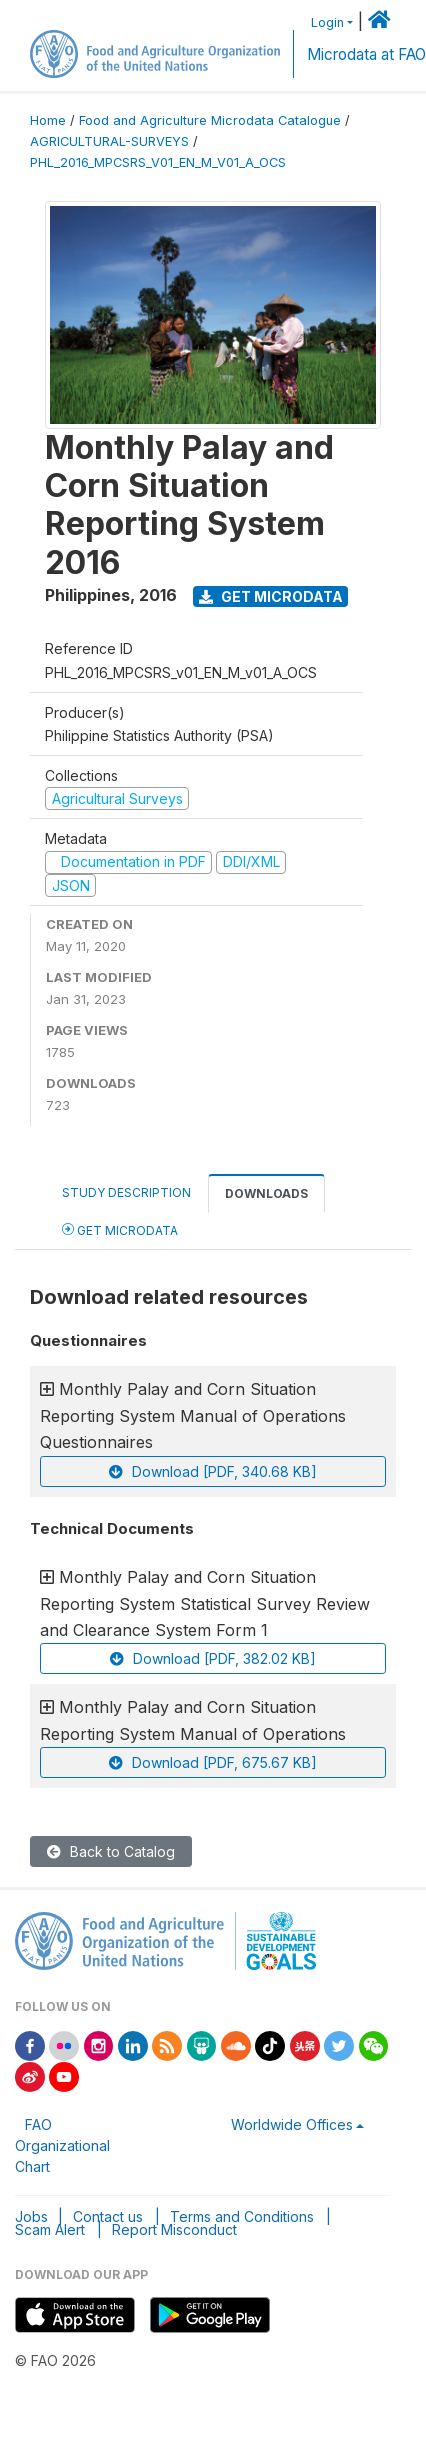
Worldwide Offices (292, 2124)
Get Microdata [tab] (120, 1229)
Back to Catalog (111, 1851)
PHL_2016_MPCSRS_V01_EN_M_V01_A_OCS (158, 162)
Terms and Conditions (242, 2216)
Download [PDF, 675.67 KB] (213, 1762)
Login (327, 22)
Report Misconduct (174, 2229)
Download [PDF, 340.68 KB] (213, 1471)
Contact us (108, 2216)
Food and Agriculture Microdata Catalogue (210, 120)
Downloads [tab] (266, 1193)
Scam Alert (50, 2229)
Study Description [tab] (126, 1192)
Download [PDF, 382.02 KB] (213, 1658)
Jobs (31, 2216)
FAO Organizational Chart (62, 2145)
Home (48, 120)
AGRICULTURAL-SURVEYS (109, 141)
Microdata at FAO (366, 54)
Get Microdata (271, 596)
